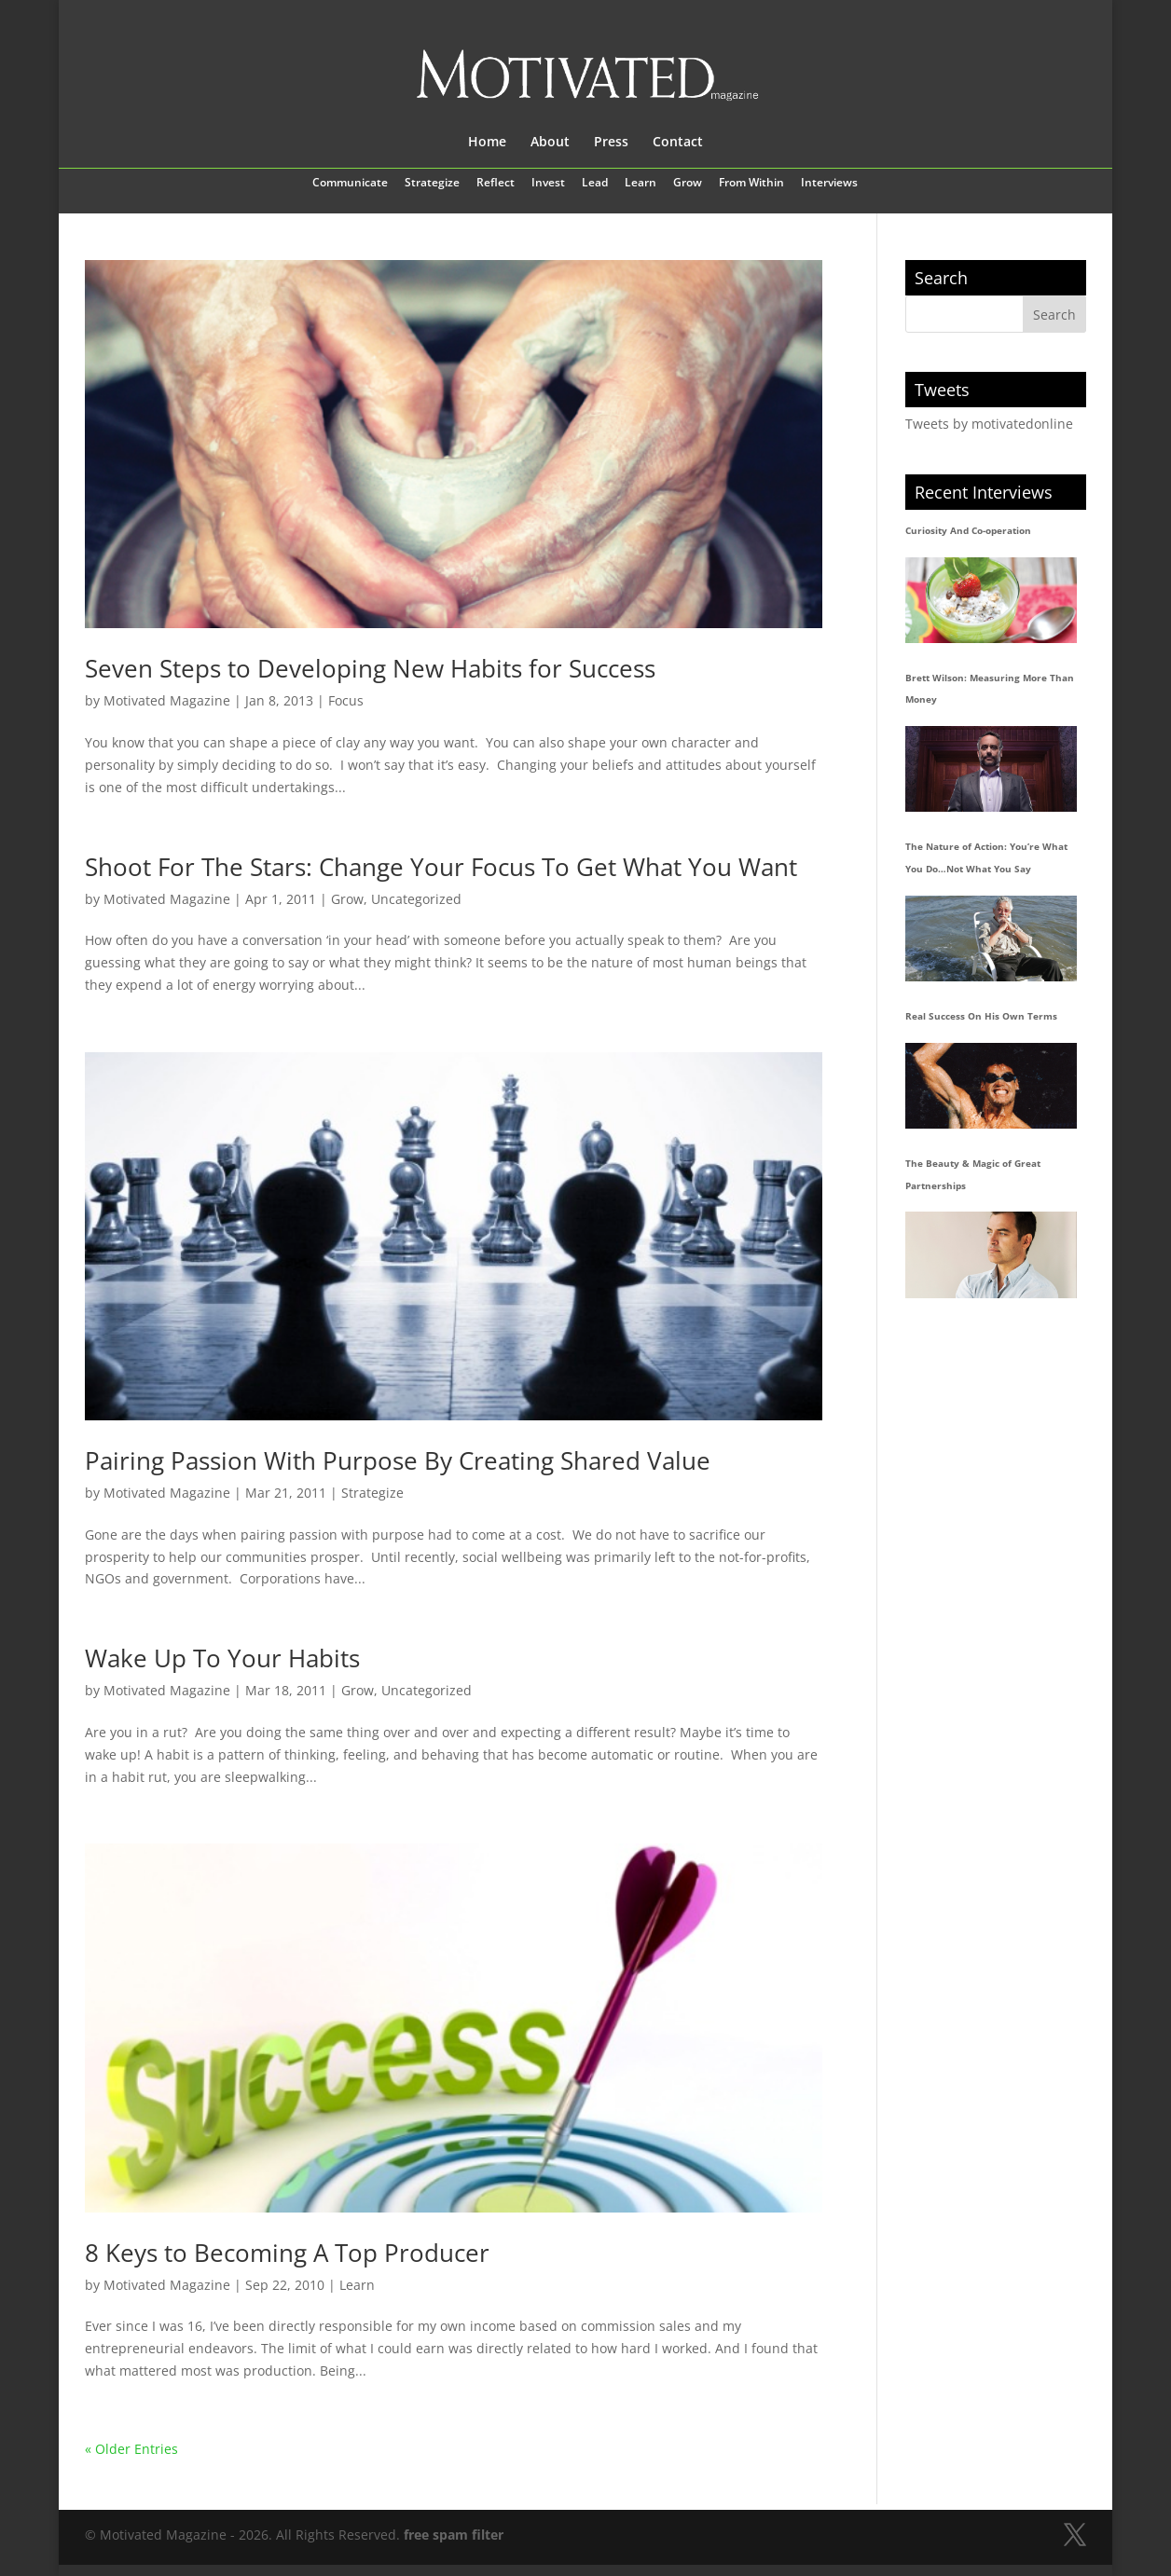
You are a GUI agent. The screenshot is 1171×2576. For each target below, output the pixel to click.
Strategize (432, 183)
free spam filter (453, 2534)
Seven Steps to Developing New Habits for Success (370, 668)
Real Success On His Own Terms (981, 1015)
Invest (548, 183)
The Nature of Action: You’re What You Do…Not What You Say (986, 857)
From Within (751, 183)
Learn (640, 183)
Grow (687, 183)
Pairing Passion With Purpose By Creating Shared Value (397, 1460)
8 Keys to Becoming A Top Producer (287, 2252)
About (550, 142)
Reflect (495, 183)
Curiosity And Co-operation (968, 530)
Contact (678, 142)
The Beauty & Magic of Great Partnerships (972, 1174)
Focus (346, 700)
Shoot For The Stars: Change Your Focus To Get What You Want (441, 867)
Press (611, 142)
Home (487, 142)
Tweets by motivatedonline (989, 423)
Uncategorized (416, 899)
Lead (595, 183)
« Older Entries (131, 2449)
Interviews (829, 183)
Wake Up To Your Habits (222, 1658)
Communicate (350, 183)
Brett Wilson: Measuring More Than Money (989, 688)
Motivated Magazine (166, 700)
